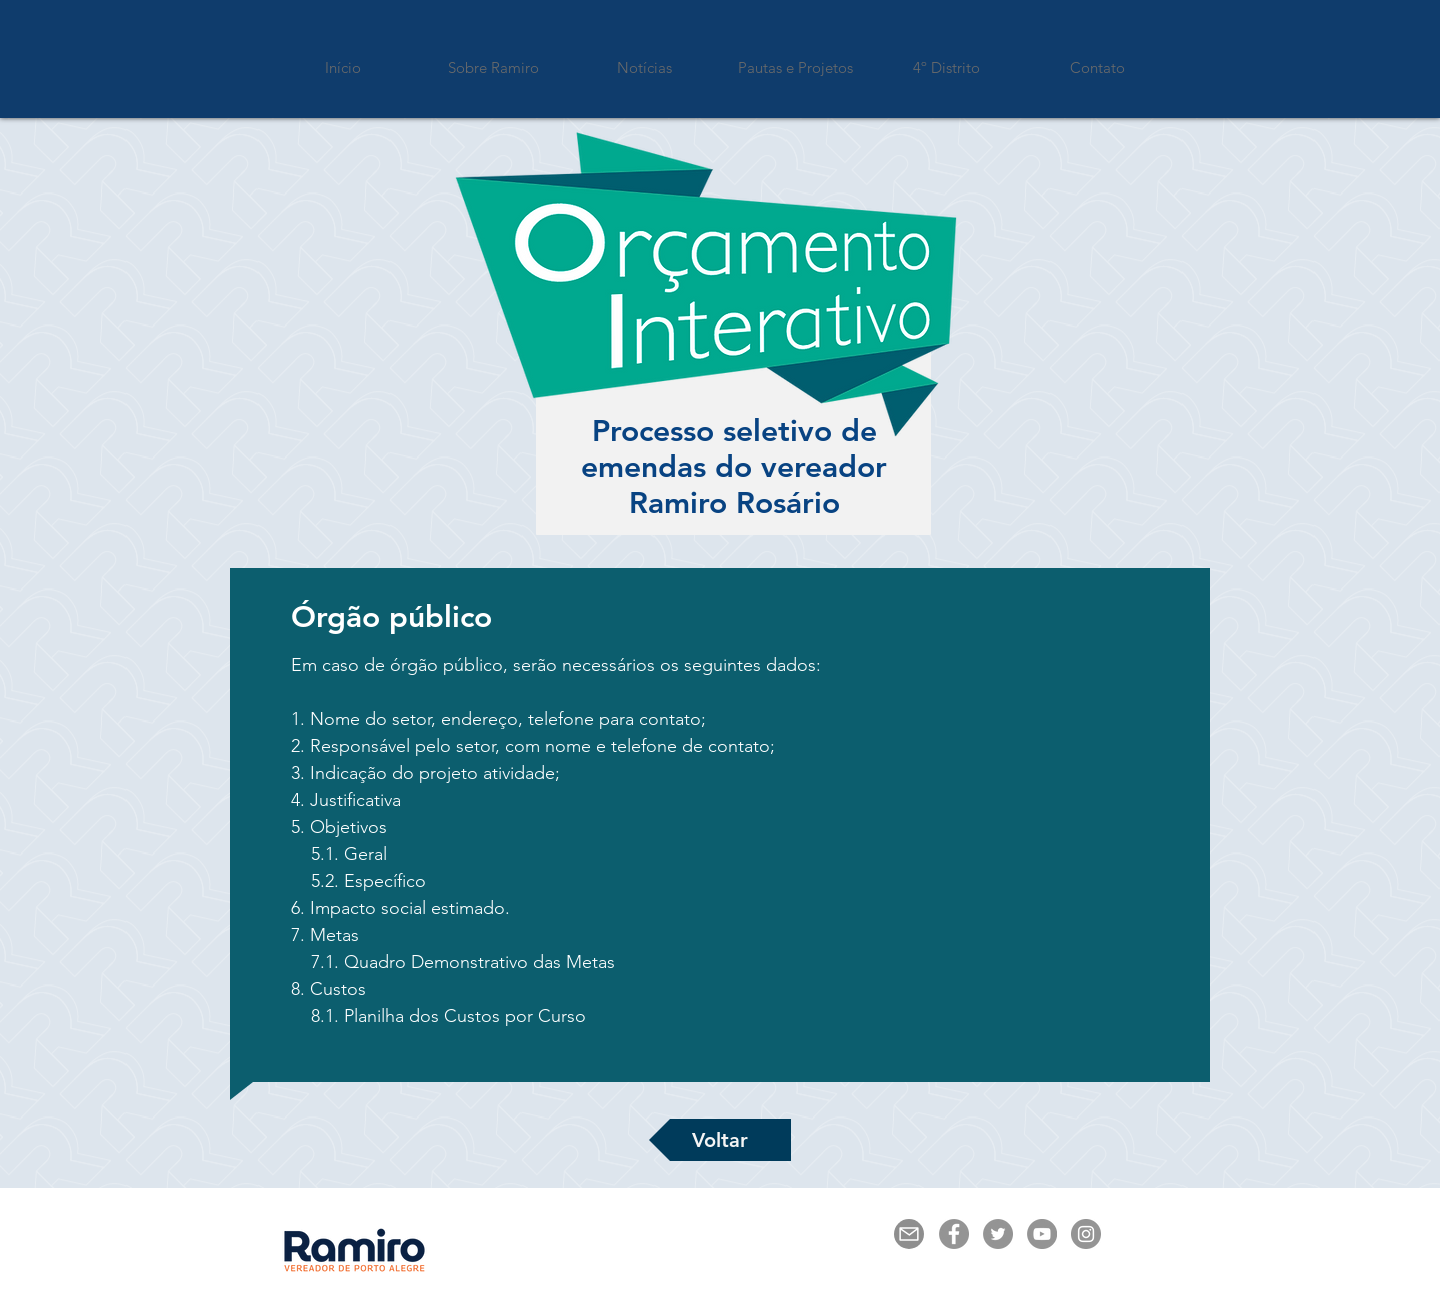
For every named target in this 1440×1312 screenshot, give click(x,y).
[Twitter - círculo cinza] (998, 1234)
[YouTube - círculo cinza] (1042, 1234)
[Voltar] (720, 1140)
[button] (795, 58)
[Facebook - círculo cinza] (954, 1234)
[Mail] (909, 1234)
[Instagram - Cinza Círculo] (1086, 1234)
